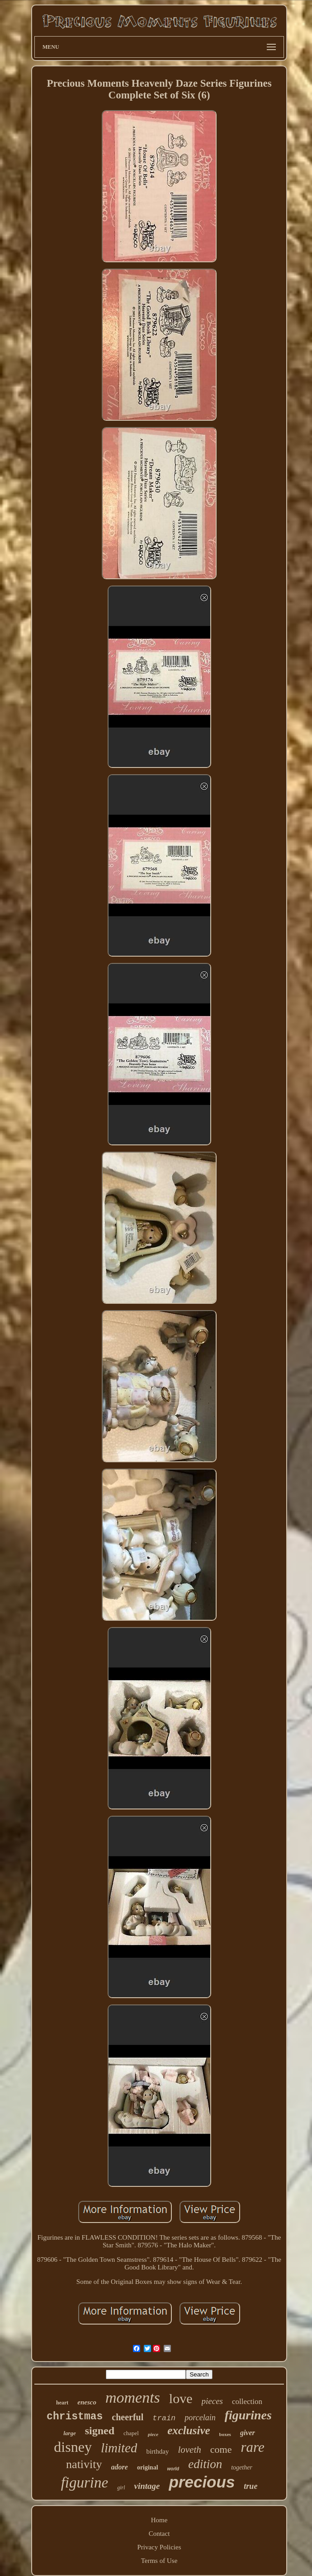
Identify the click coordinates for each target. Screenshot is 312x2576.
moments (132, 2397)
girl (121, 2487)
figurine (85, 2482)
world (173, 2468)
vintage (147, 2486)
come (221, 2449)
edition (205, 2464)
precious (202, 2482)
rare (252, 2447)
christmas (75, 2417)
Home (159, 2520)
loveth (189, 2449)
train (163, 2418)
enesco (86, 2402)
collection (247, 2401)
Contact (159, 2533)
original (147, 2467)
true (250, 2486)
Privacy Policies (159, 2547)
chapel (131, 2433)
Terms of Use (159, 2560)
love (181, 2398)
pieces (212, 2401)
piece (153, 2434)
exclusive (188, 2430)
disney (73, 2447)
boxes (225, 2434)
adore (119, 2467)
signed (99, 2431)
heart (62, 2402)
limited (119, 2448)
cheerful (127, 2417)
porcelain (199, 2417)
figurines (248, 2415)
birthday (157, 2451)
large (69, 2433)
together (241, 2467)
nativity (84, 2464)
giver (247, 2433)
